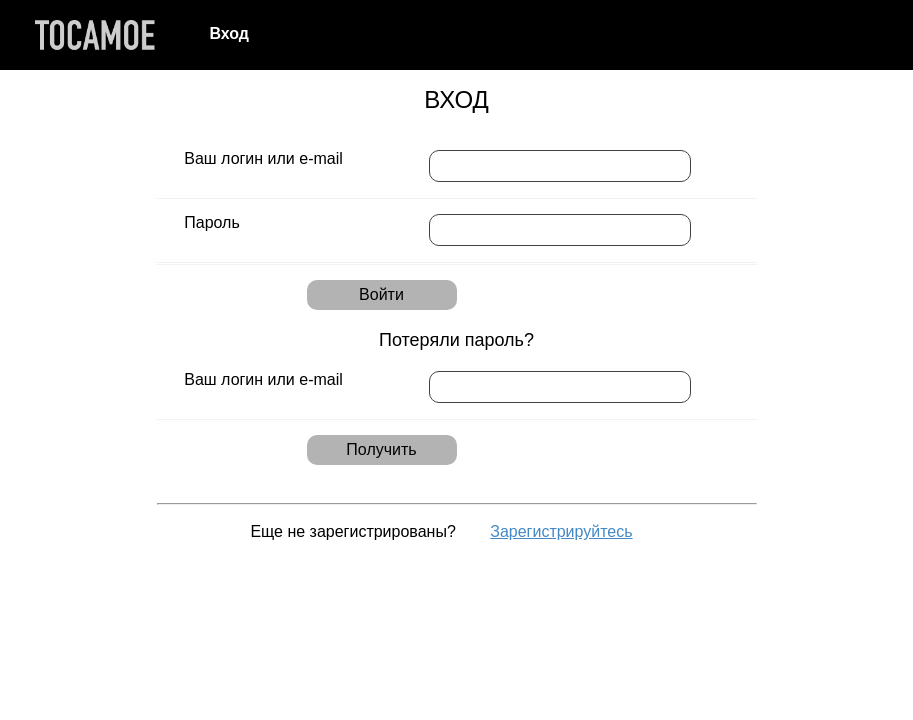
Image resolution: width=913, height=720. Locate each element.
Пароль (212, 222)
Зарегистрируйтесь (561, 531)
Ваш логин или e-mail (263, 158)
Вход (229, 33)
